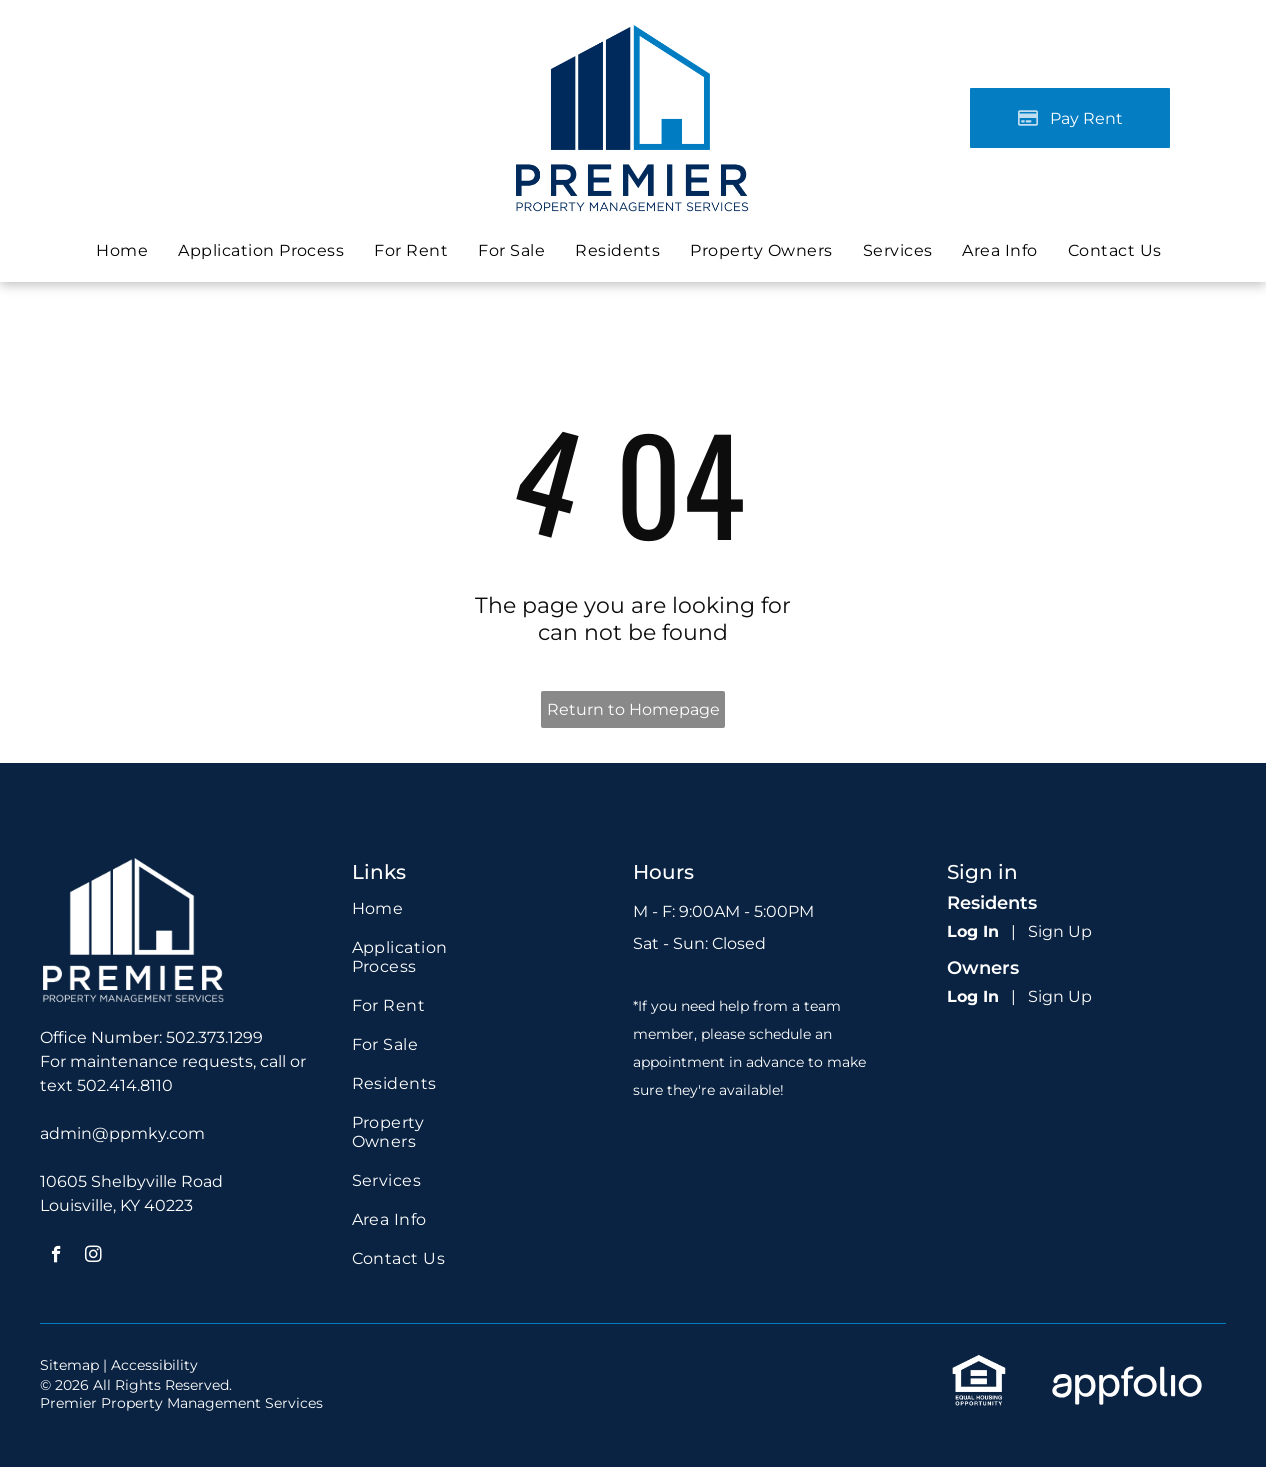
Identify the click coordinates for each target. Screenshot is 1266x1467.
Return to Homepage (633, 709)
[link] (511, 250)
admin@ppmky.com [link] (122, 1133)
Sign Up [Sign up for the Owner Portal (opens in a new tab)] (1060, 996)
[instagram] (93, 1257)
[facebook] (56, 1257)
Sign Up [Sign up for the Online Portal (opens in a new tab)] (1060, 931)
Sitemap (69, 1365)
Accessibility (154, 1365)
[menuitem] (122, 250)
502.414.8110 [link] (125, 1085)
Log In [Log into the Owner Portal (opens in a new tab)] (973, 996)
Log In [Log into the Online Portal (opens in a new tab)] (973, 931)
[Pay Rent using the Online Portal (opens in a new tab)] (1070, 118)
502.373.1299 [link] (214, 1037)
